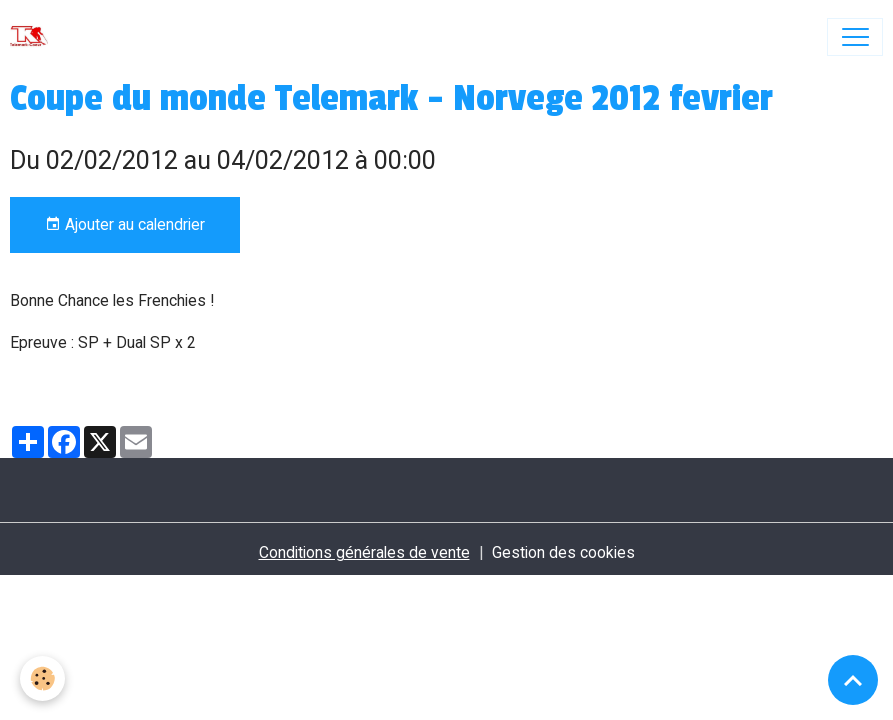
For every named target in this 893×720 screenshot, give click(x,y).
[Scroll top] (853, 680)
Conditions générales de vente (364, 552)
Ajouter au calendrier (125, 225)
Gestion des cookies (563, 552)
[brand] (33, 37)
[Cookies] (42, 678)
